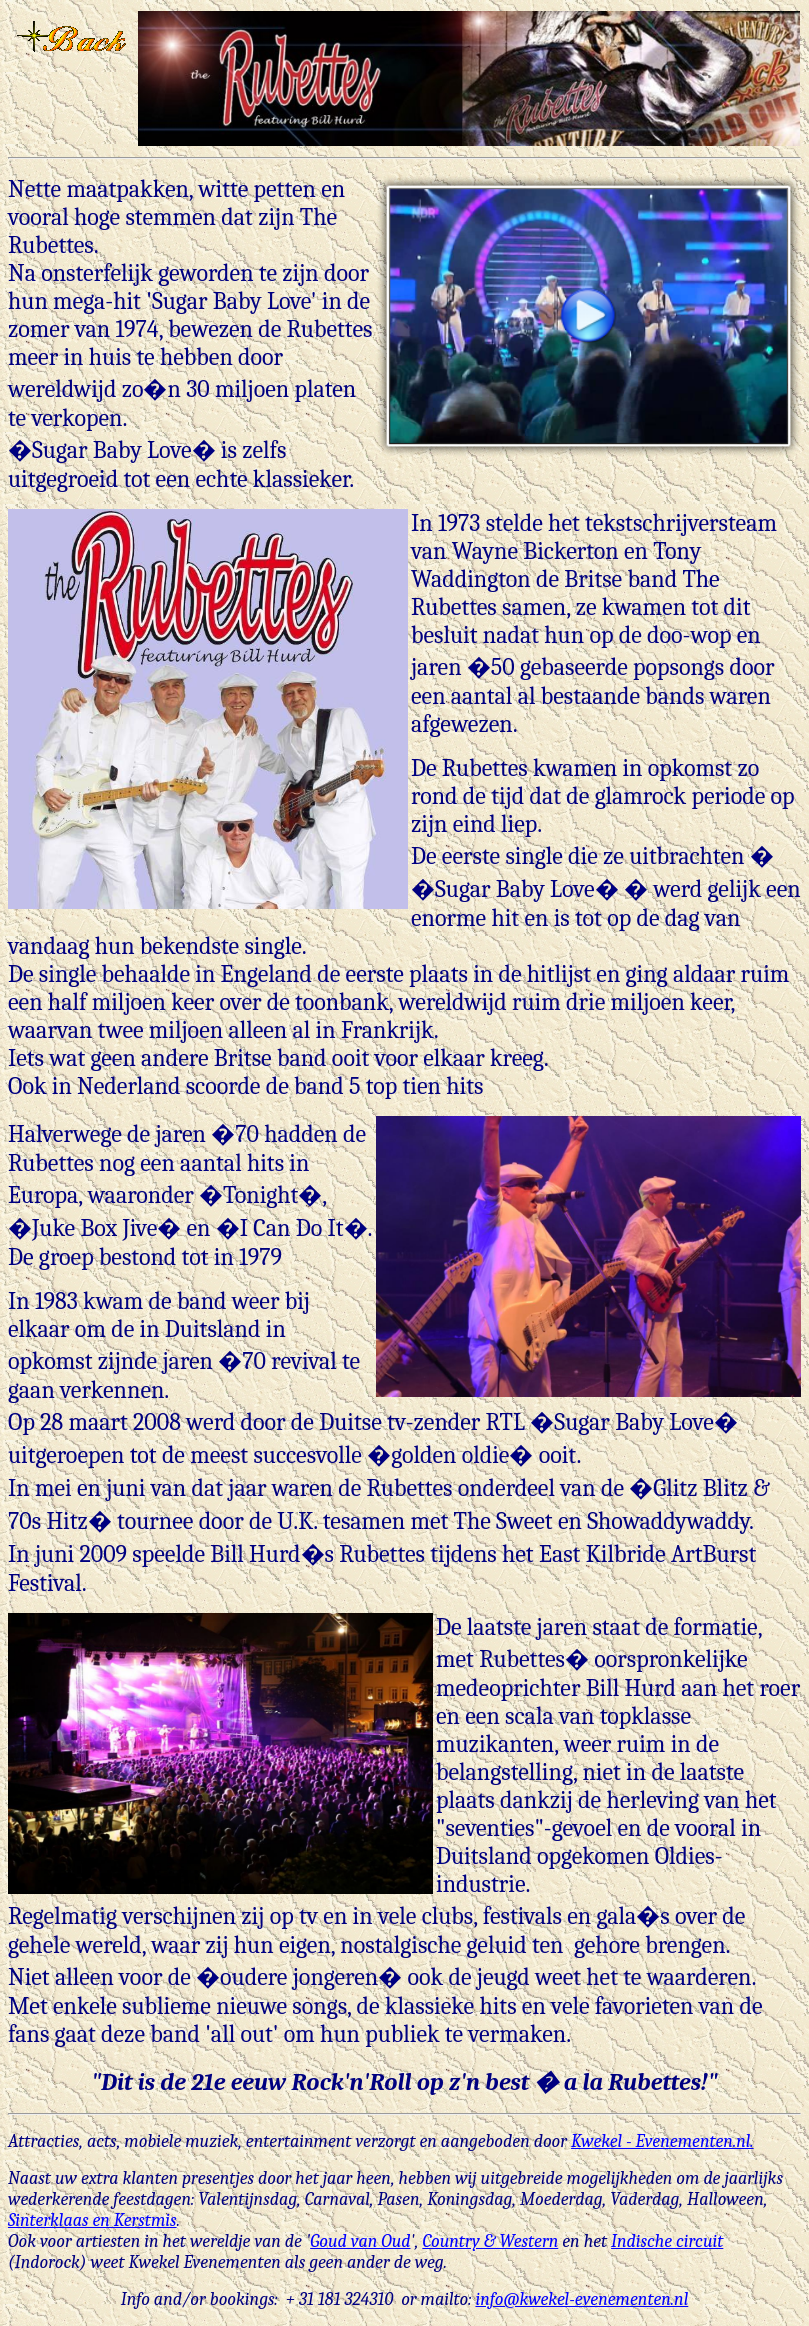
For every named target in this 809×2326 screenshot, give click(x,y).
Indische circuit (667, 2241)
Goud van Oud (360, 2241)
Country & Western (490, 2241)
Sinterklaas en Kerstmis (92, 2220)
